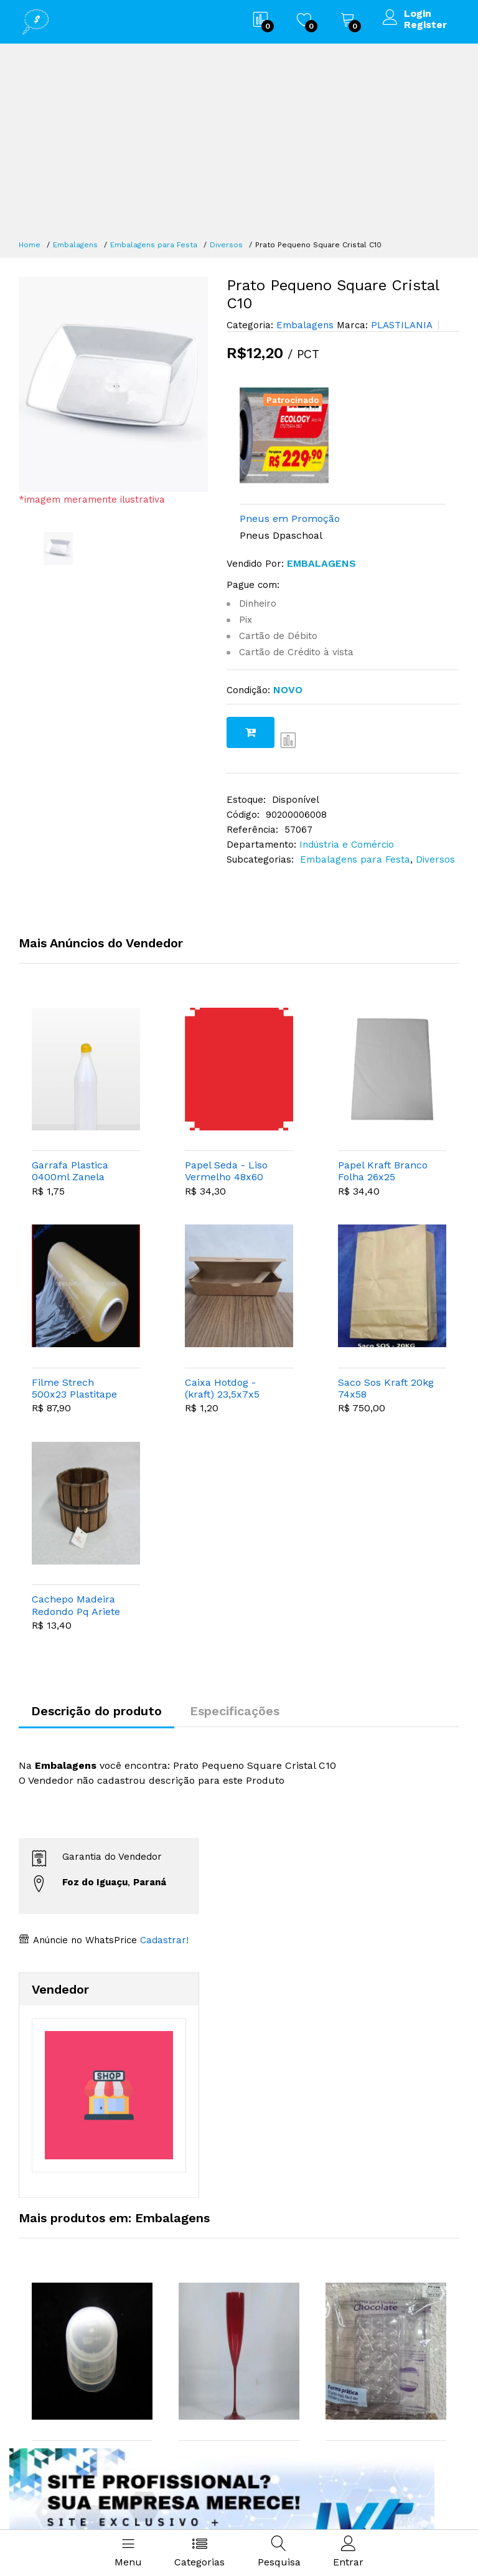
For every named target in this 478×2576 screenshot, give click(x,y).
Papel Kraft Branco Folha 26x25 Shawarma (383, 1171)
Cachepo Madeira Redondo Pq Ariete (76, 1605)
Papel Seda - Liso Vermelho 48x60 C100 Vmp (226, 1171)
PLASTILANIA (400, 325)
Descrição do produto (96, 1710)
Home (29, 244)
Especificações (234, 1710)
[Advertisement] (239, 143)
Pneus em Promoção (290, 518)
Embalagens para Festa (153, 244)
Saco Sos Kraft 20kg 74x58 (386, 1388)
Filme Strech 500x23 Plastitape (74, 1388)
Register (425, 25)
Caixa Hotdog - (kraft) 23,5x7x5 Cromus (222, 1388)
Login (417, 13)
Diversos (226, 244)
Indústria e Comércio (346, 844)
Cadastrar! (163, 1940)
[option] (114, 384)
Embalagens (75, 244)
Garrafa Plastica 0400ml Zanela (70, 1171)
